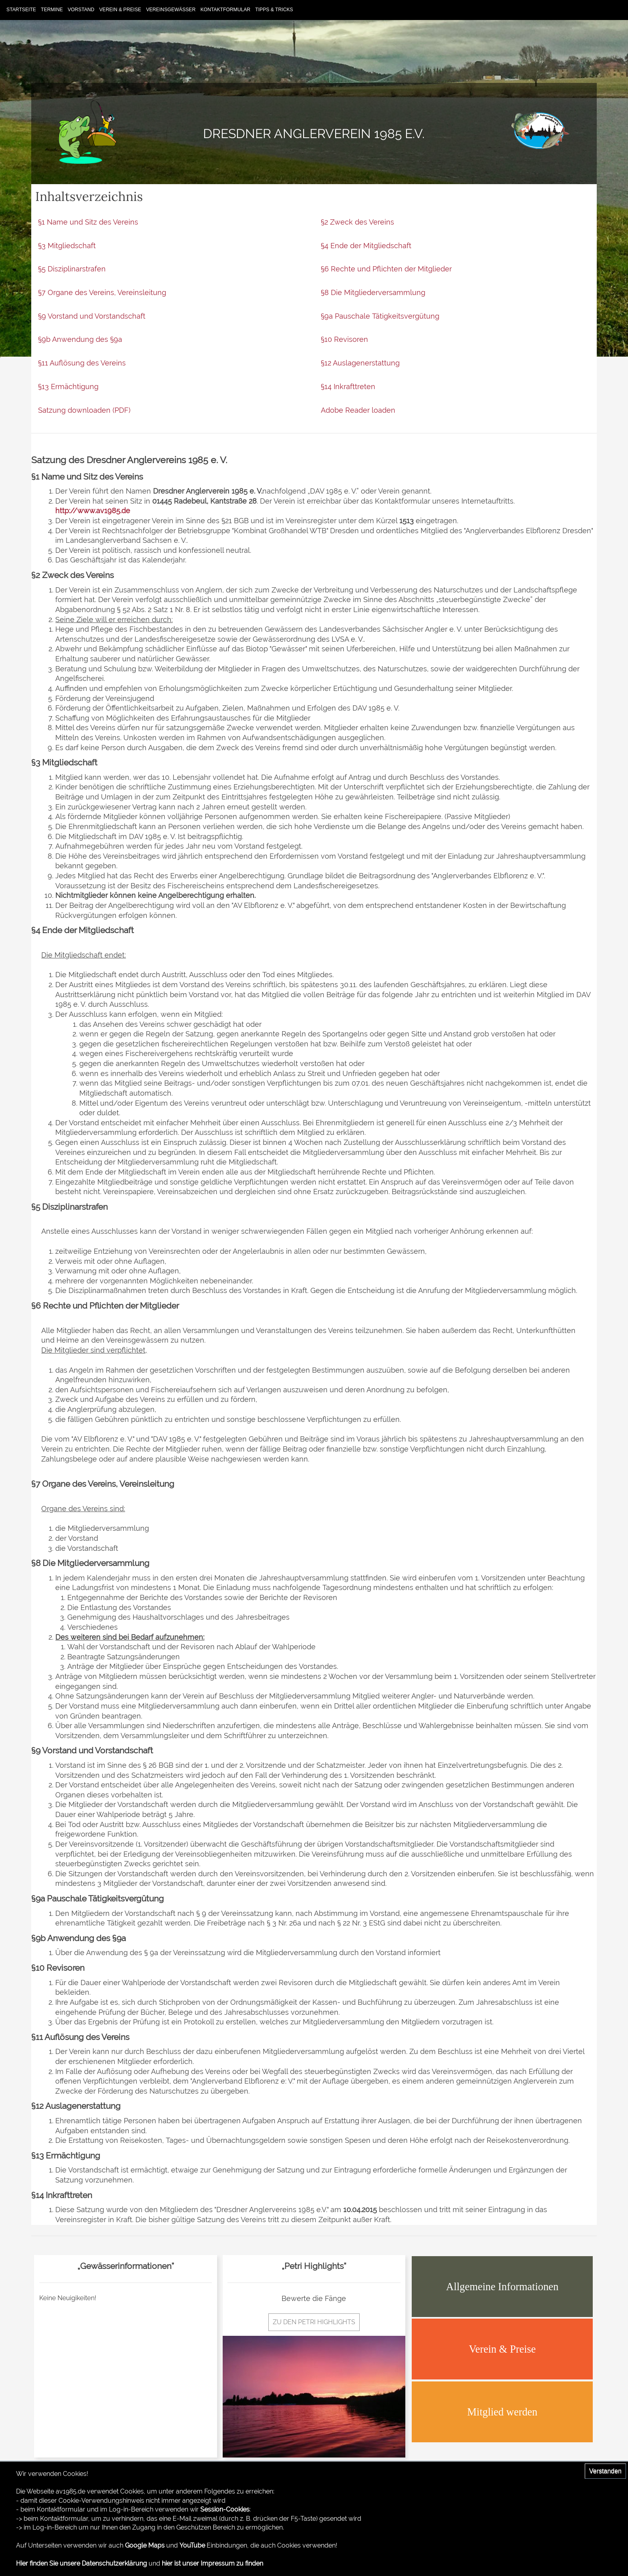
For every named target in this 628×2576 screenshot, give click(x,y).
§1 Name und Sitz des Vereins (88, 222)
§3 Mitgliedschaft (67, 245)
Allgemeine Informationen (502, 2287)
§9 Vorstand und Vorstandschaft (91, 316)
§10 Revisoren (344, 339)
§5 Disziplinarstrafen (72, 269)
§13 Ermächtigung (68, 386)
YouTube (192, 2545)
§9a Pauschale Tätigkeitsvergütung (380, 316)
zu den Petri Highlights (314, 2322)
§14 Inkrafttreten (348, 386)
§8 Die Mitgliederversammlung (373, 292)
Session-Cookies (225, 2509)
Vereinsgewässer (171, 9)
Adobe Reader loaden (358, 410)
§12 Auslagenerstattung (360, 363)
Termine (52, 9)
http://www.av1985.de (92, 510)
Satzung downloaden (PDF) (84, 410)
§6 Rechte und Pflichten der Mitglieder (386, 269)
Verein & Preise (120, 9)
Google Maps (145, 2545)
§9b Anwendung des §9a (80, 339)
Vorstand (81, 9)
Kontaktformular (225, 9)
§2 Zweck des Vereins (357, 222)
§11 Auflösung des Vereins (82, 363)
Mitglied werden (502, 2412)
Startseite (21, 9)
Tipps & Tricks (274, 9)
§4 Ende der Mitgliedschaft (366, 245)
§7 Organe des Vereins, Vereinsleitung (102, 292)
